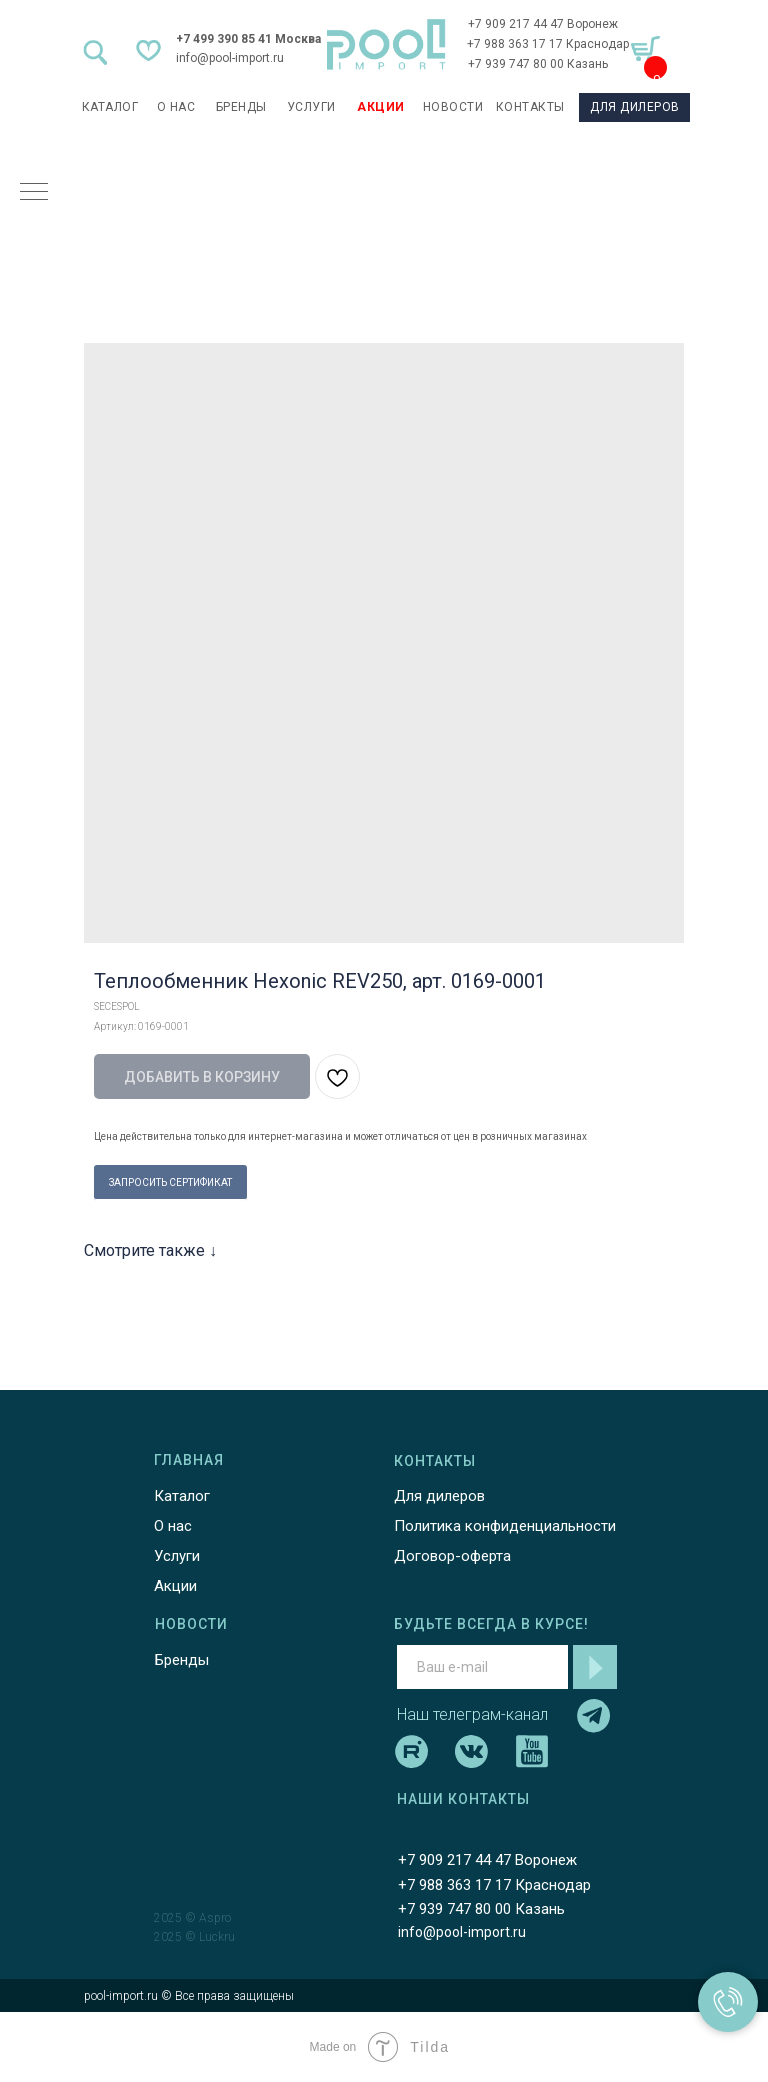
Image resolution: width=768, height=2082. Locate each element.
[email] (482, 1667)
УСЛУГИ (311, 107)
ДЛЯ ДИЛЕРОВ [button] (635, 107)
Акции (175, 1586)
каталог (110, 107)
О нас (173, 1526)
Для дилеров (439, 1496)
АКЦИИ (381, 107)
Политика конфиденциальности (505, 1526)
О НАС (176, 107)
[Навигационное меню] (34, 193)
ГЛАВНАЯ (189, 1460)
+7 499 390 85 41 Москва (248, 39)
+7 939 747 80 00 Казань (538, 64)
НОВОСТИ (453, 107)
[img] (386, 44)
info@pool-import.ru (230, 58)
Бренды (182, 1660)
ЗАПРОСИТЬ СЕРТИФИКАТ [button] (170, 1182)
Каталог (182, 1496)
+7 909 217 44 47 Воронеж (543, 24)
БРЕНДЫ (241, 107)
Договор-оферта (452, 1556)
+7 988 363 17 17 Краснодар (548, 44)
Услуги (177, 1556)
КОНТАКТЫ (530, 107)
